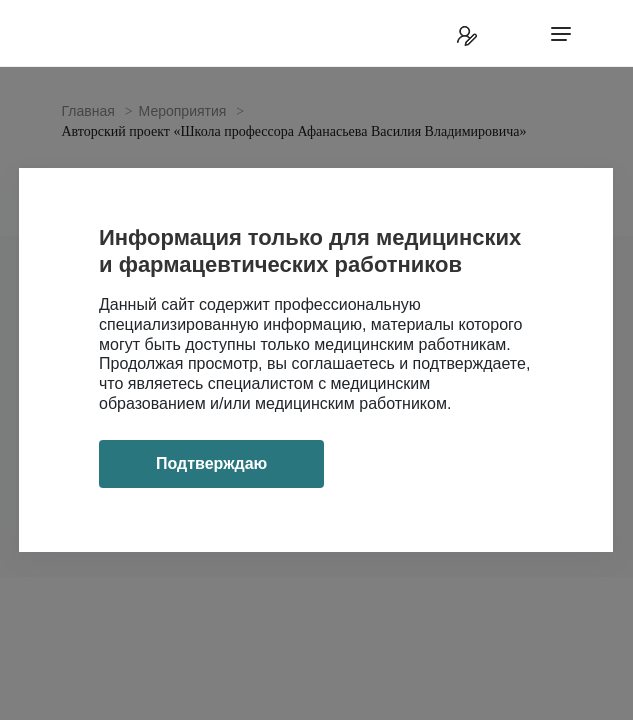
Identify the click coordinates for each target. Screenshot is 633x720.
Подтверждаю (211, 463)
